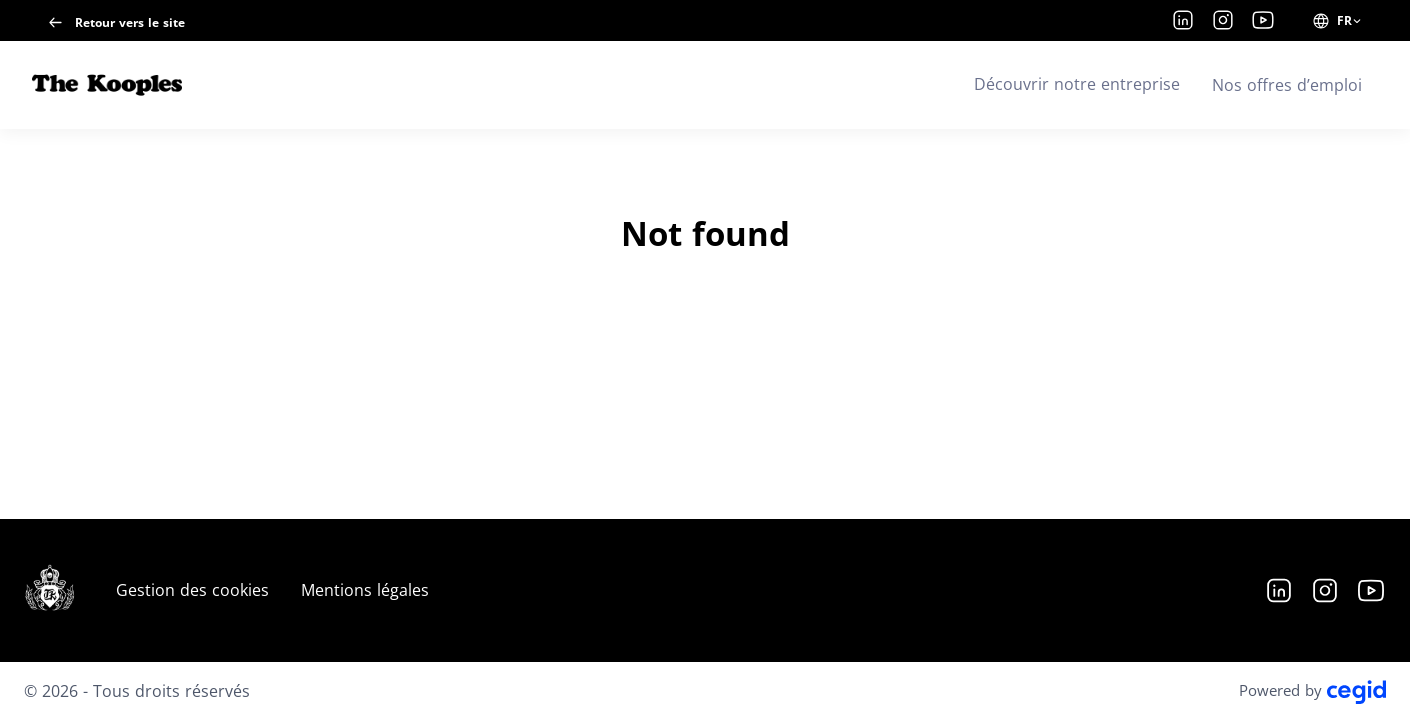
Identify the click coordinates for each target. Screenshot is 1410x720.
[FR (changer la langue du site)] (1337, 21)
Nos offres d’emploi (1287, 85)
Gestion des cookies (192, 590)
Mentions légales (365, 590)
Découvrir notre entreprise (1077, 84)
